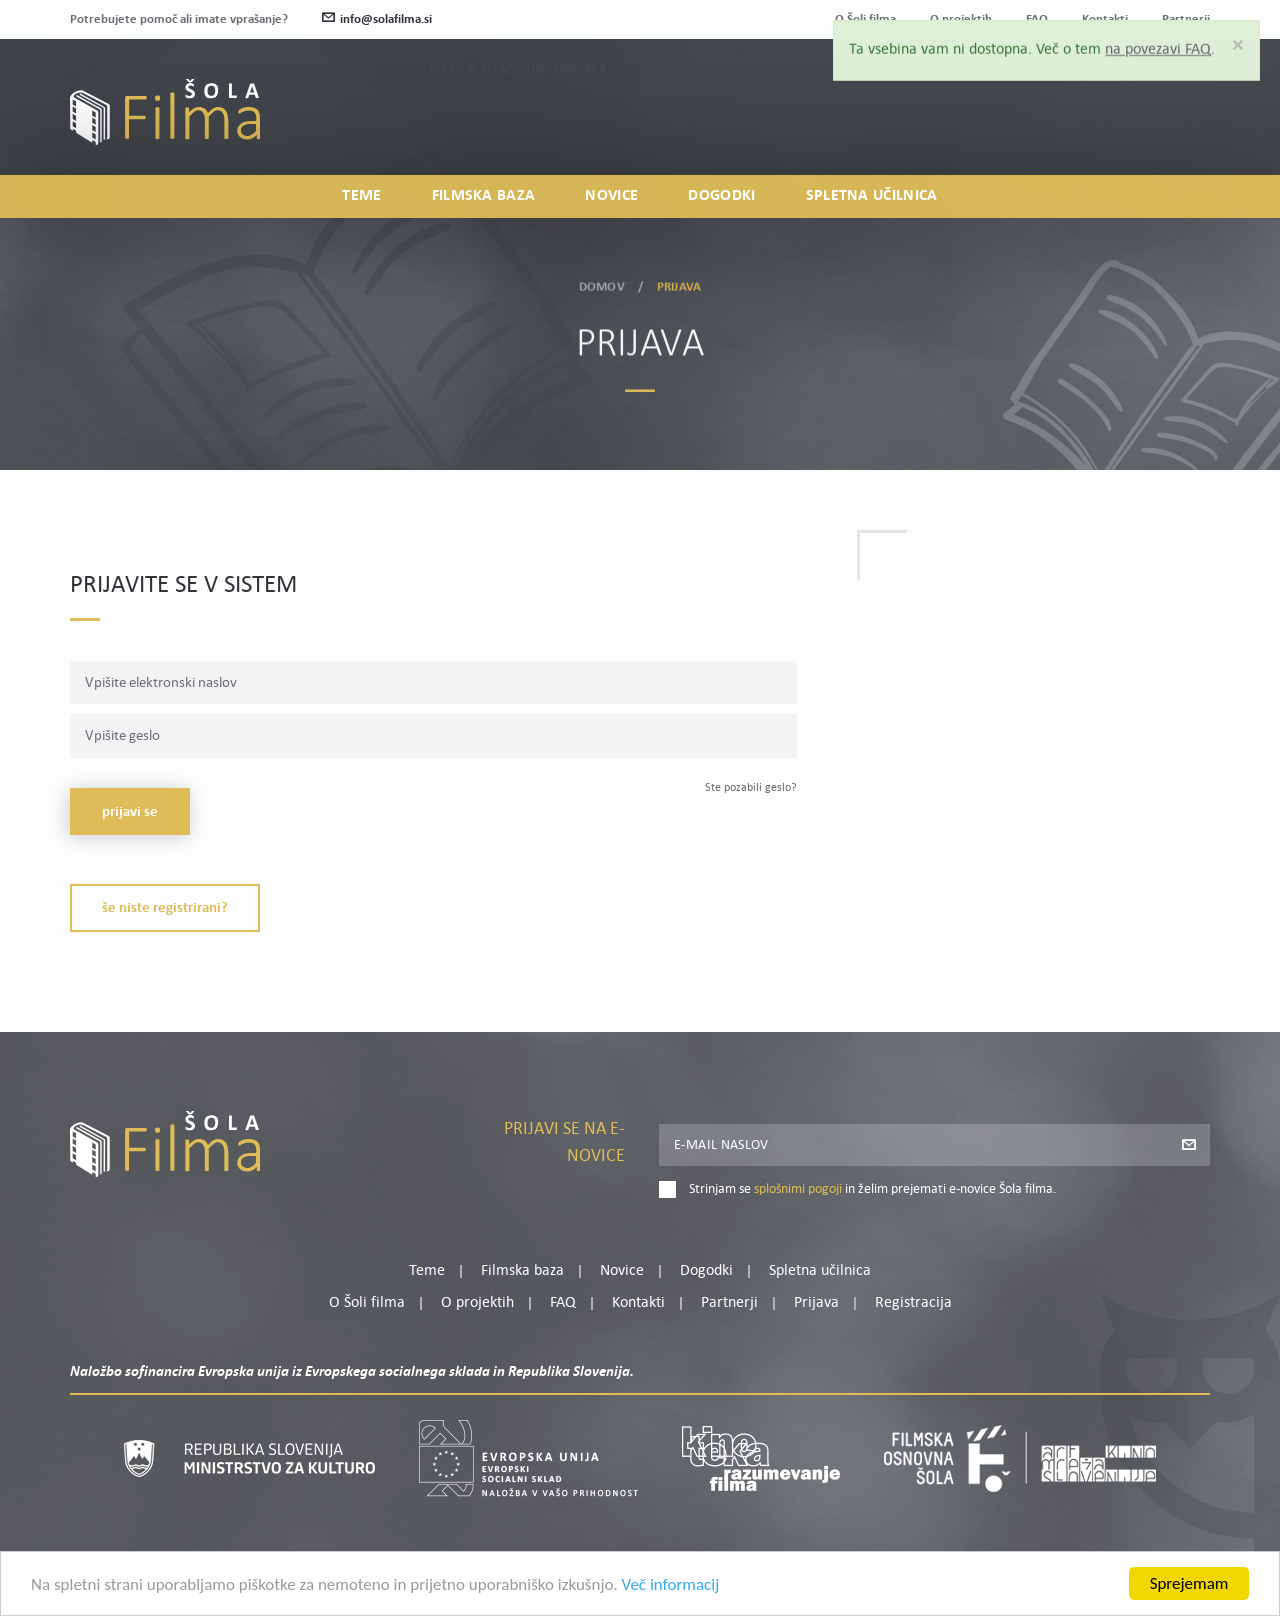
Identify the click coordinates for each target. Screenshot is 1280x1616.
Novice (611, 196)
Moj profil (1107, 98)
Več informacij (671, 1589)
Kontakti (638, 1303)
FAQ (563, 1303)
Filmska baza (484, 196)
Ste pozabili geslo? (751, 788)
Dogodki (721, 196)
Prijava (1085, 122)
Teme (361, 196)
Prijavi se (130, 812)
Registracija (1176, 122)
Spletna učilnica (872, 196)
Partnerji (729, 1303)
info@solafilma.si (377, 19)
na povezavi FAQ (1158, 45)
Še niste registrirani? (165, 908)
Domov (602, 282)
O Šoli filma (367, 1303)
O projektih (477, 1303)
